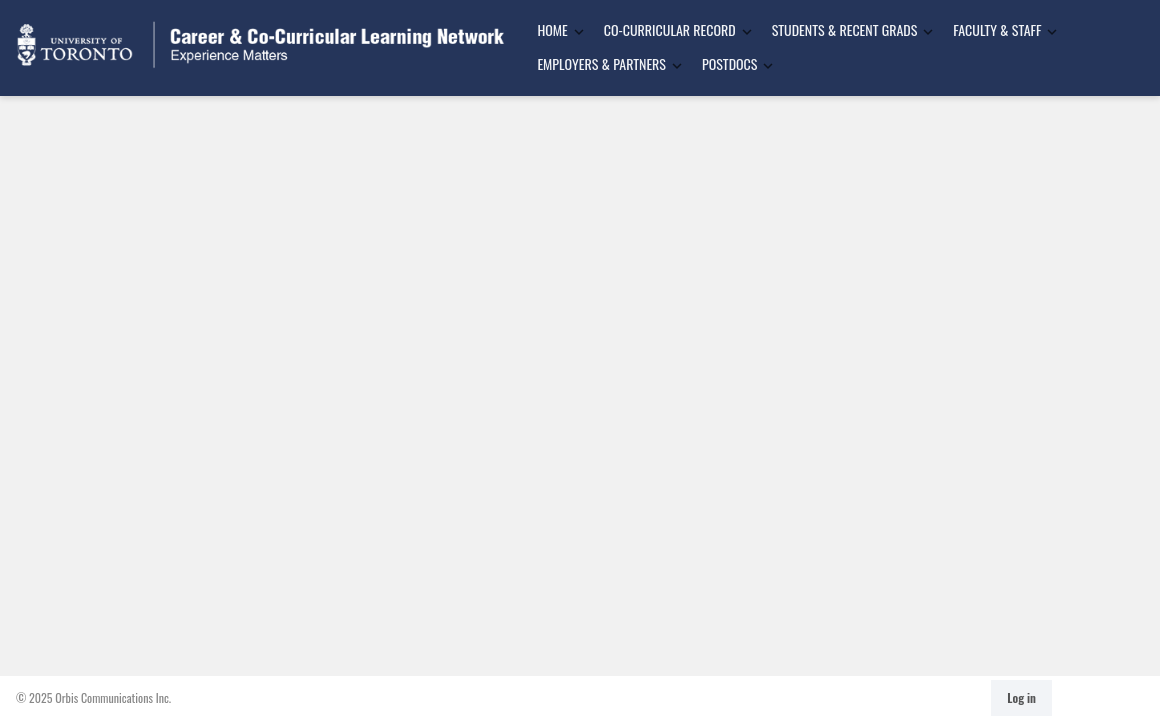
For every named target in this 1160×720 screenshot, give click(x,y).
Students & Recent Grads (845, 29)
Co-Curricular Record (670, 29)
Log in (1021, 697)
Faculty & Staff (997, 29)
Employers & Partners (601, 63)
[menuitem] (554, 31)
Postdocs (729, 63)
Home (552, 29)
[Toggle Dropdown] (579, 31)
